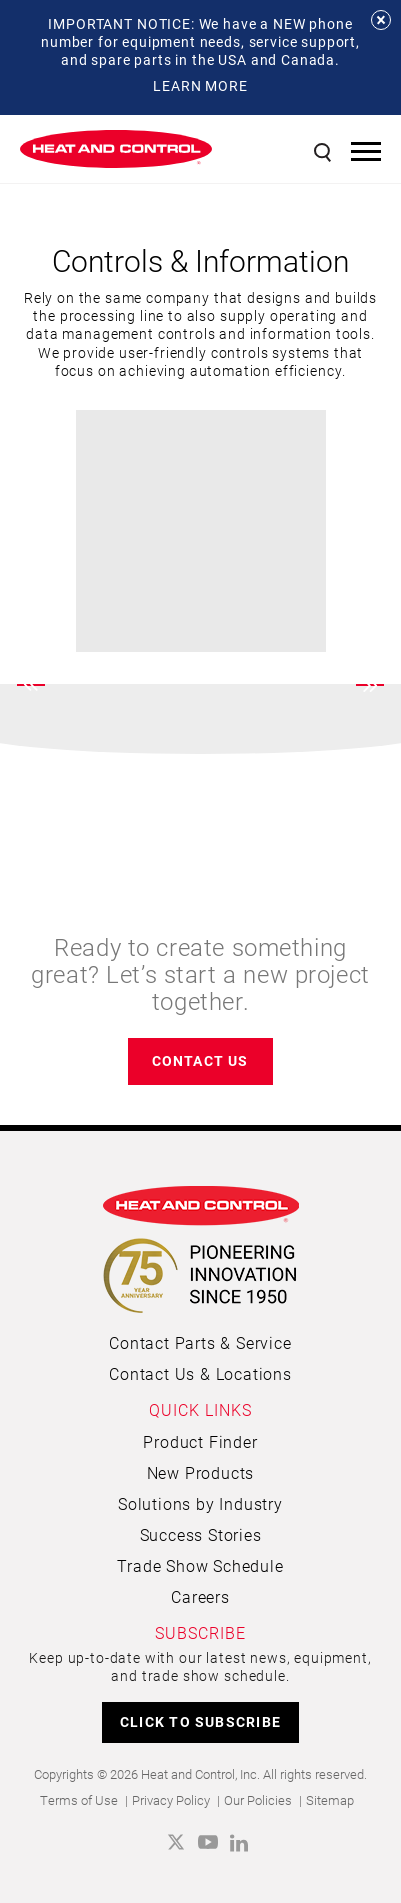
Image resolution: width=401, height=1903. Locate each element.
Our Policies (258, 1800)
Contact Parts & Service (200, 1342)
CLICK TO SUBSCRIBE (200, 1721)
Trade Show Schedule (200, 1565)
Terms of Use (79, 1800)
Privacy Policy (171, 1800)
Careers (200, 1596)
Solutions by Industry (200, 1503)
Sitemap (330, 1800)
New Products (201, 1472)
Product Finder (200, 1441)
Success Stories (201, 1534)
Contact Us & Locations (200, 1373)
